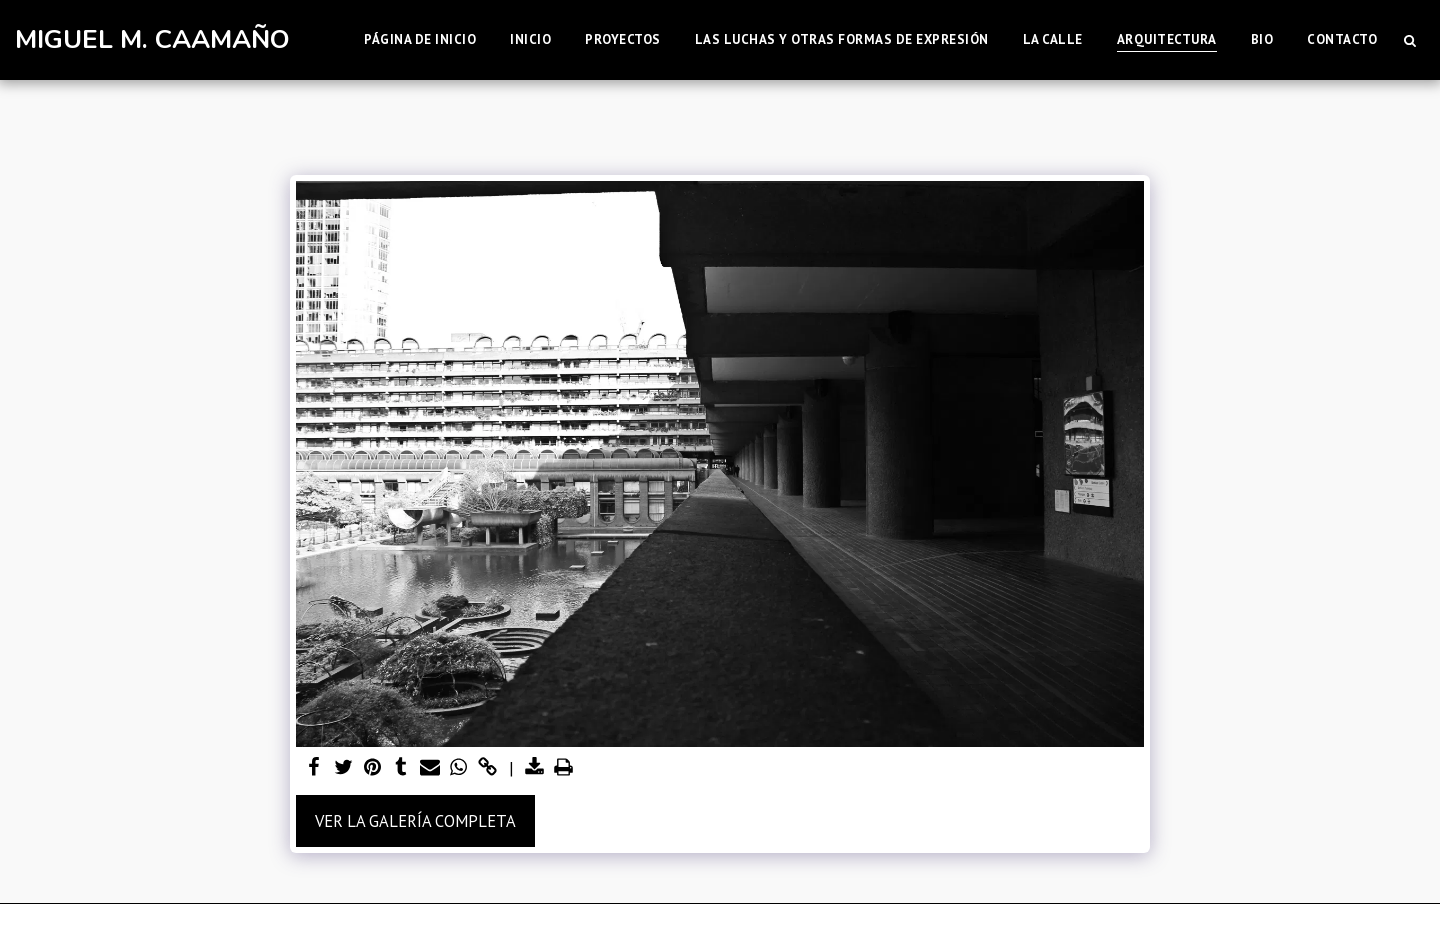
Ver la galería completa (415, 821)
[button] (1409, 40)
